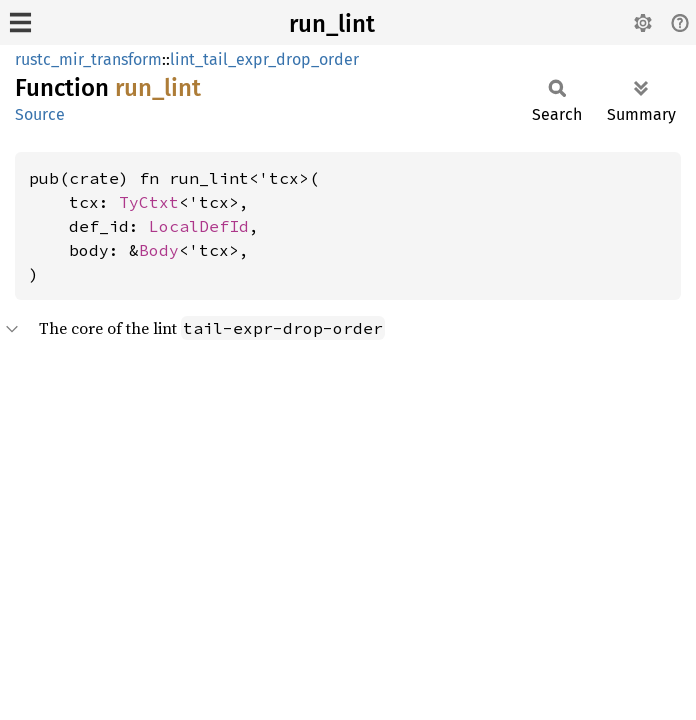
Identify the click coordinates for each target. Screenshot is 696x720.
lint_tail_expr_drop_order (264, 59)
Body (159, 250)
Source (40, 114)
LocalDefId (199, 226)
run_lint (332, 24)
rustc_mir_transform (88, 59)
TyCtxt (149, 202)
